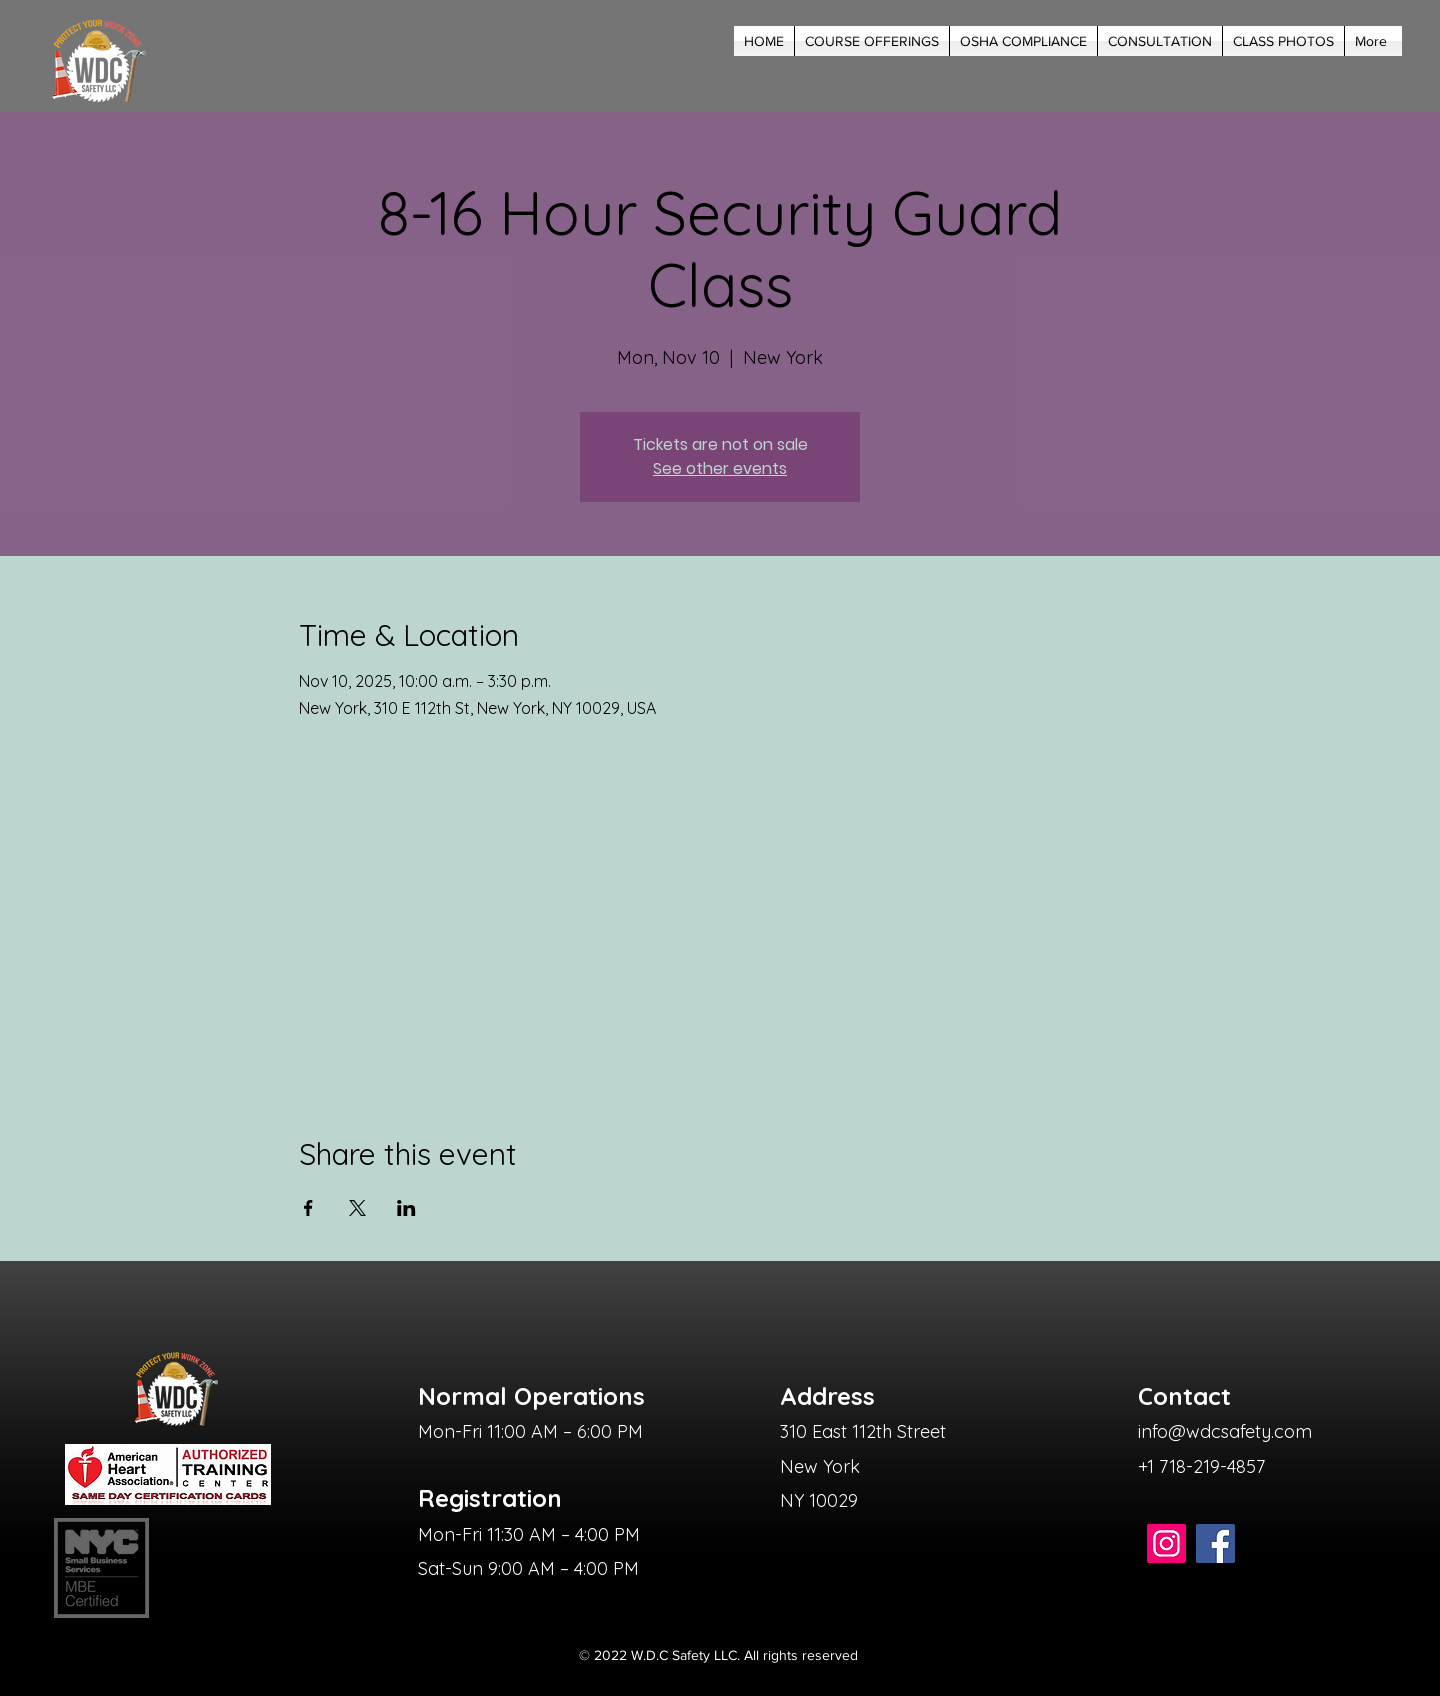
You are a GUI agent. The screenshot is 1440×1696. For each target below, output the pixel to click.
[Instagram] (1166, 1543)
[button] (872, 41)
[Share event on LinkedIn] (406, 1208)
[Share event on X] (357, 1208)
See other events (720, 468)
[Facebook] (1215, 1543)
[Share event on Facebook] (308, 1208)
